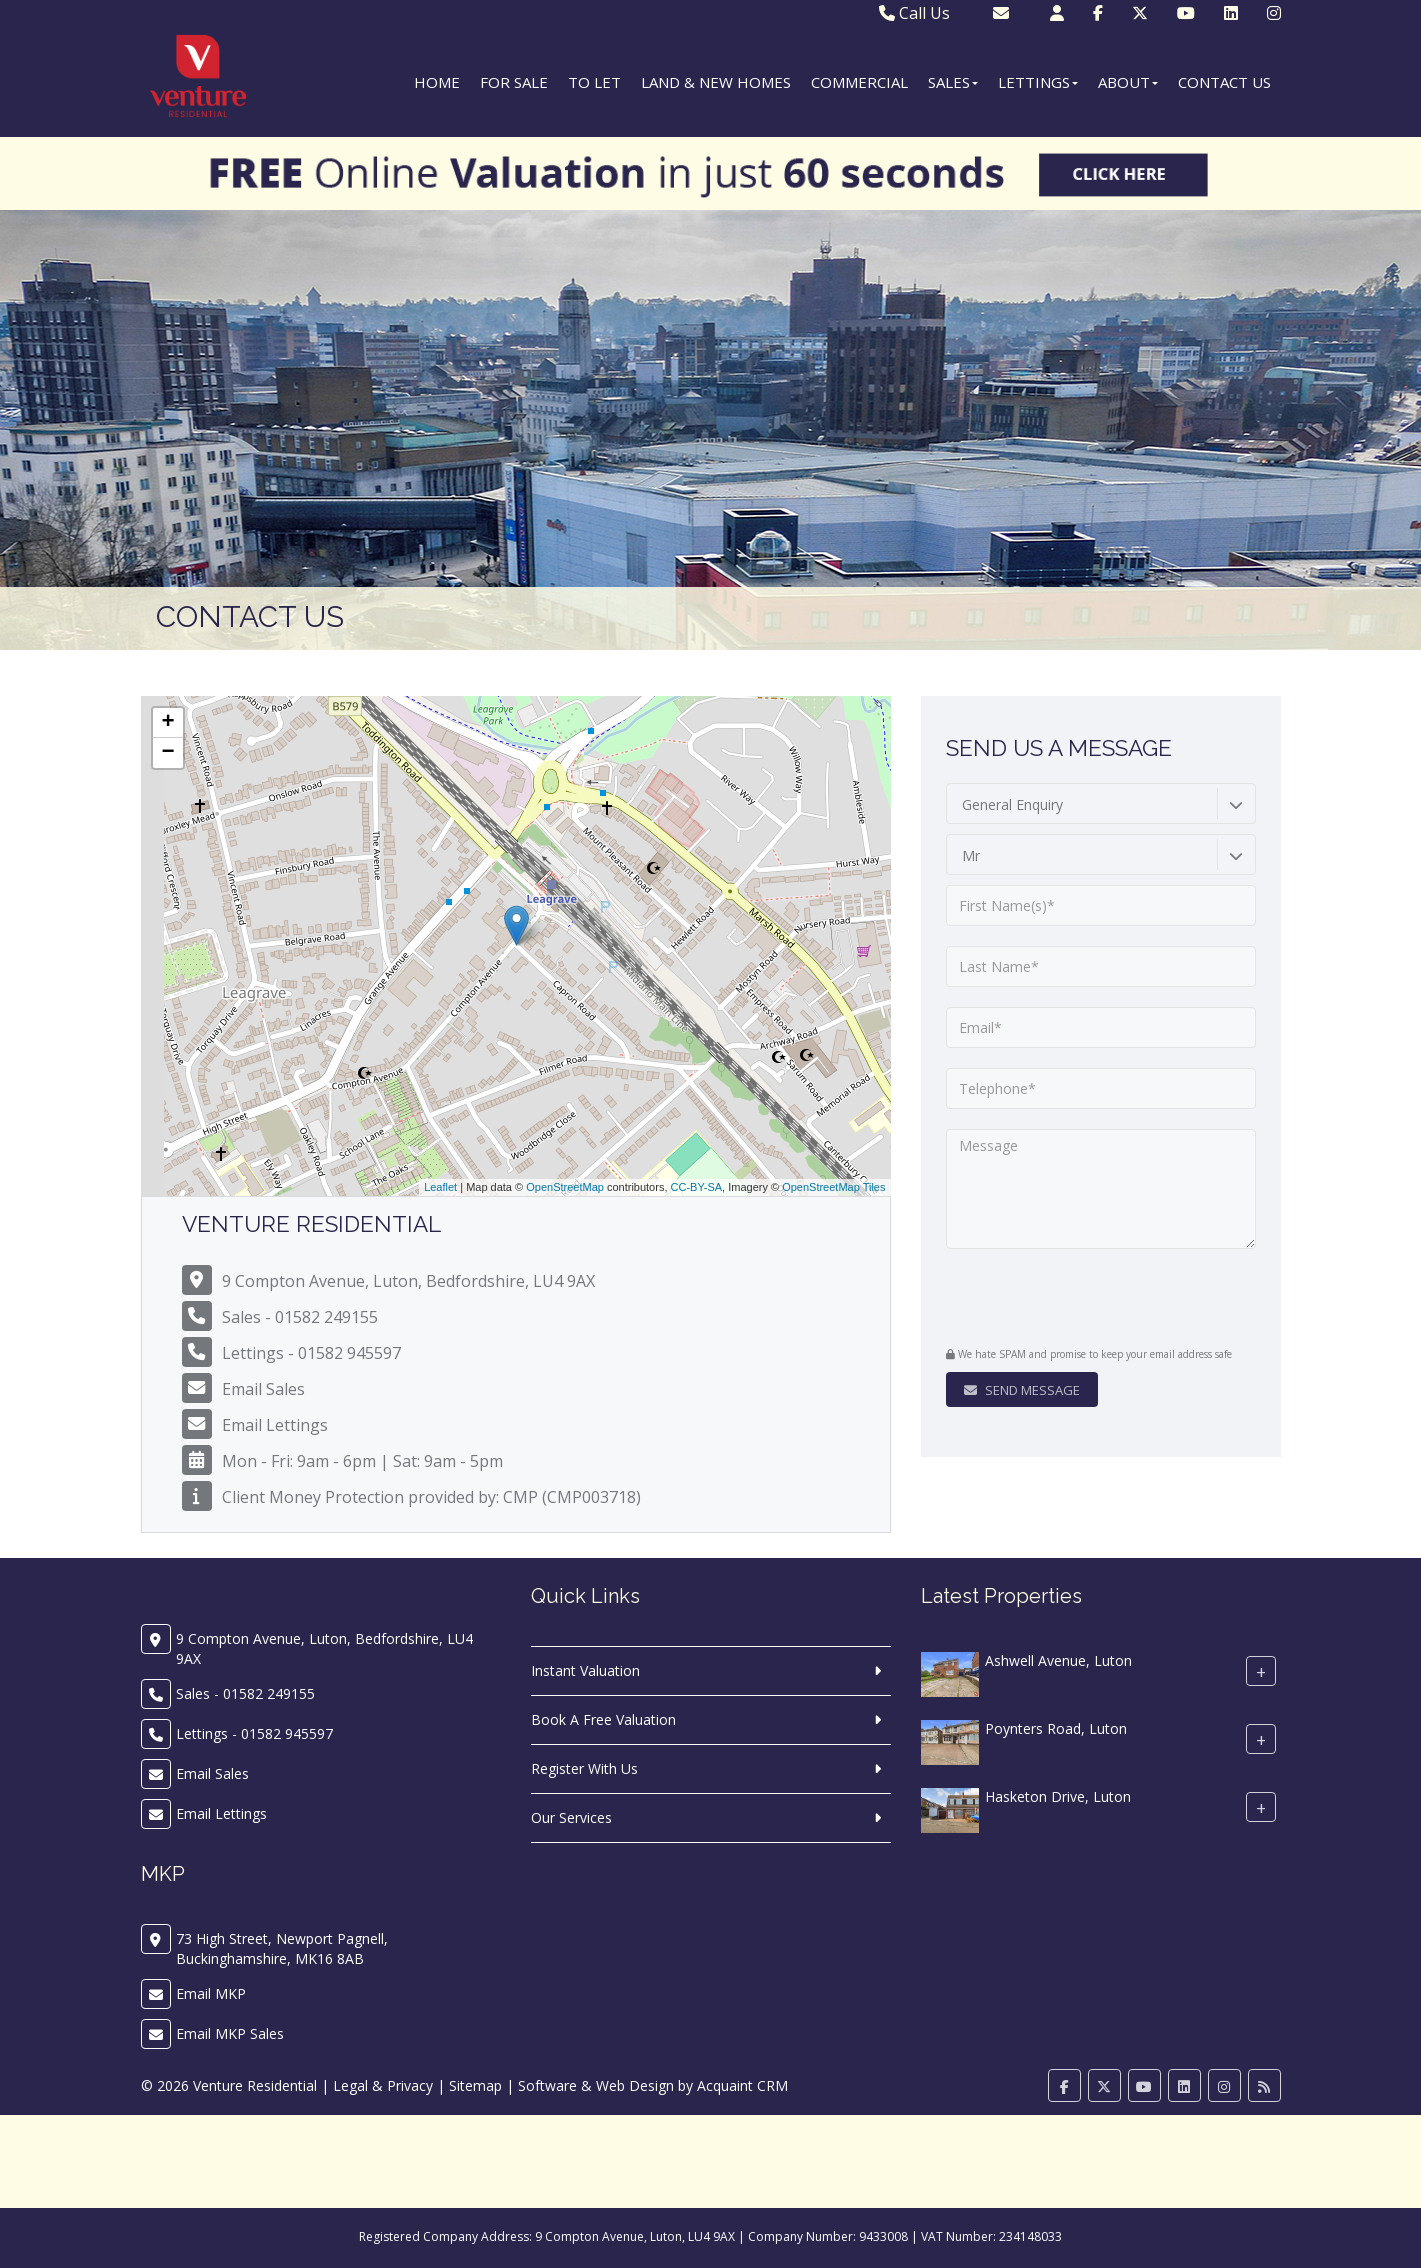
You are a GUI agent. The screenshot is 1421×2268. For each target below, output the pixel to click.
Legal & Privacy (383, 2085)
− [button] (167, 753)
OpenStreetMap (565, 1187)
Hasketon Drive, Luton (1058, 1797)
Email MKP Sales (230, 2033)
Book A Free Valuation (603, 1719)
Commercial (859, 82)
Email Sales (263, 1389)
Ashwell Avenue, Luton (1058, 1661)
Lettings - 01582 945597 (311, 1353)
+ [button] (167, 723)
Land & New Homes (716, 82)
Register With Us (584, 1768)
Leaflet (440, 1187)
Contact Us (1224, 82)
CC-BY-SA (697, 1187)
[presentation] (1067, 1300)
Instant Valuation (585, 1670)
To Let (594, 82)
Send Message (1022, 1390)
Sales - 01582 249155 (300, 1317)
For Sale (514, 82)
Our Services (571, 1817)
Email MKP (211, 1993)
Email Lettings (275, 1425)
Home (437, 82)
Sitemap (475, 2085)
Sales (953, 82)
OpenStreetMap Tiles (833, 1187)
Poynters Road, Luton (1056, 1729)
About (1128, 82)
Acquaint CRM (742, 2085)
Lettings (1038, 82)
